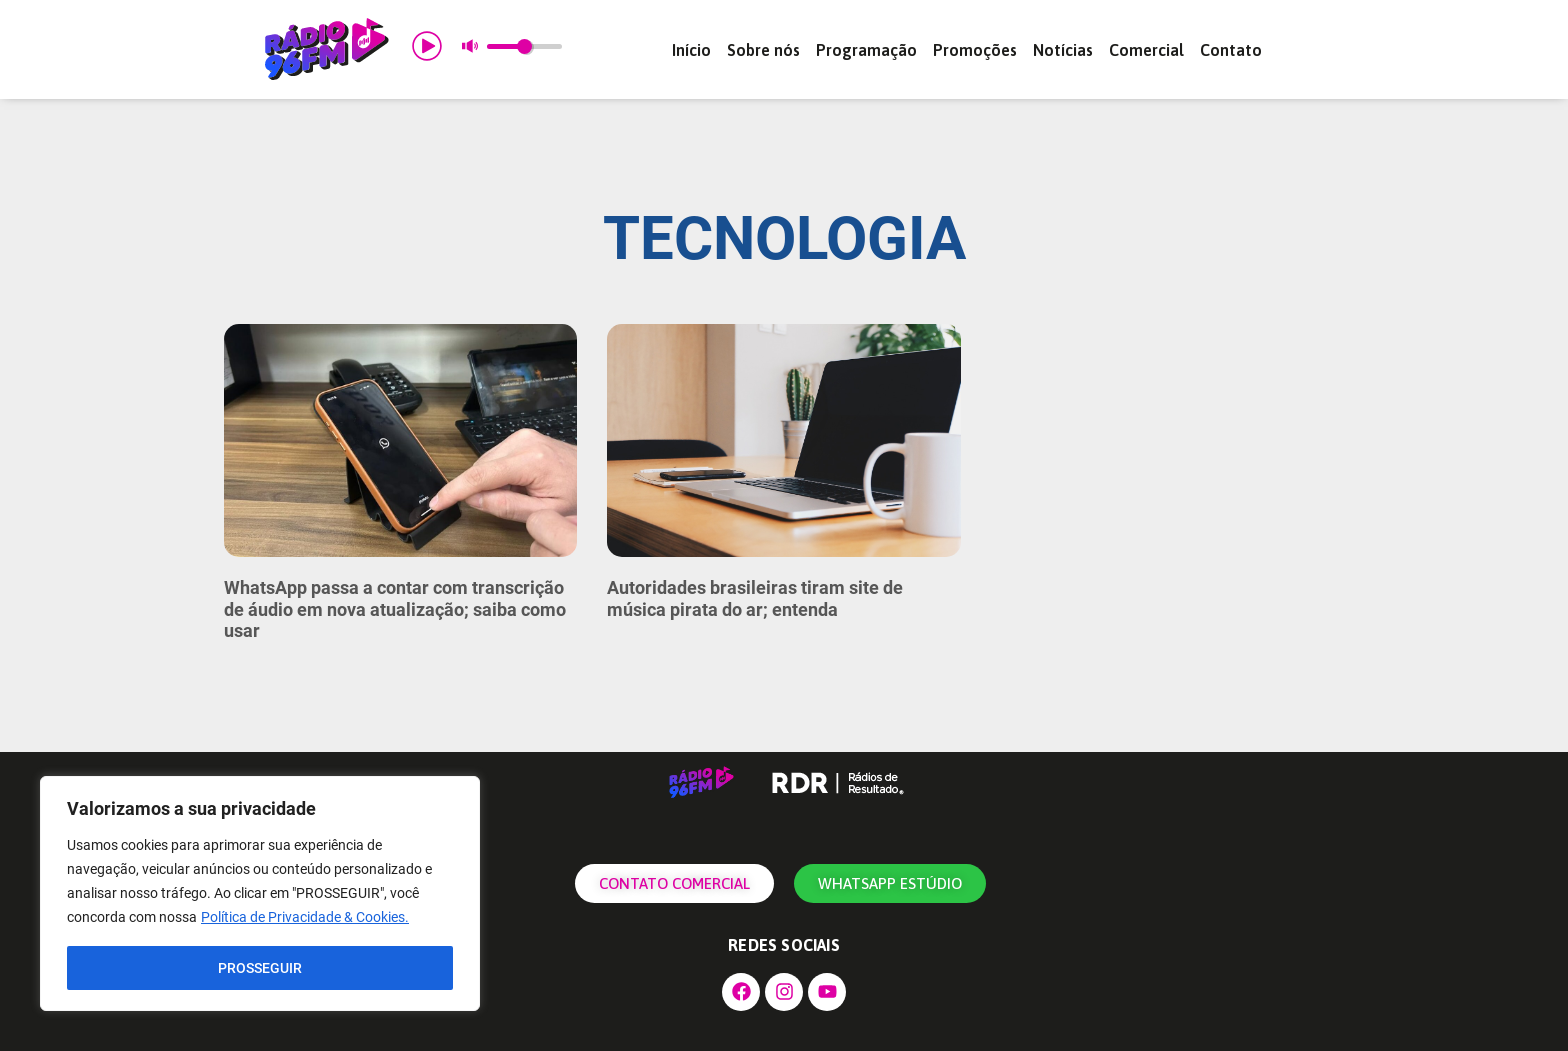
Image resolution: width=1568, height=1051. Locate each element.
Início (691, 50)
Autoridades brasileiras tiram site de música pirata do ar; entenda (755, 598)
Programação (866, 50)
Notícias (1063, 50)
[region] (260, 894)
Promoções (975, 50)
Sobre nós (763, 50)
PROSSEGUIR (260, 968)
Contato (1231, 50)
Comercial (1146, 50)
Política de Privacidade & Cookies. (305, 918)
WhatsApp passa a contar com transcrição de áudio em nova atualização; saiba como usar (395, 609)
